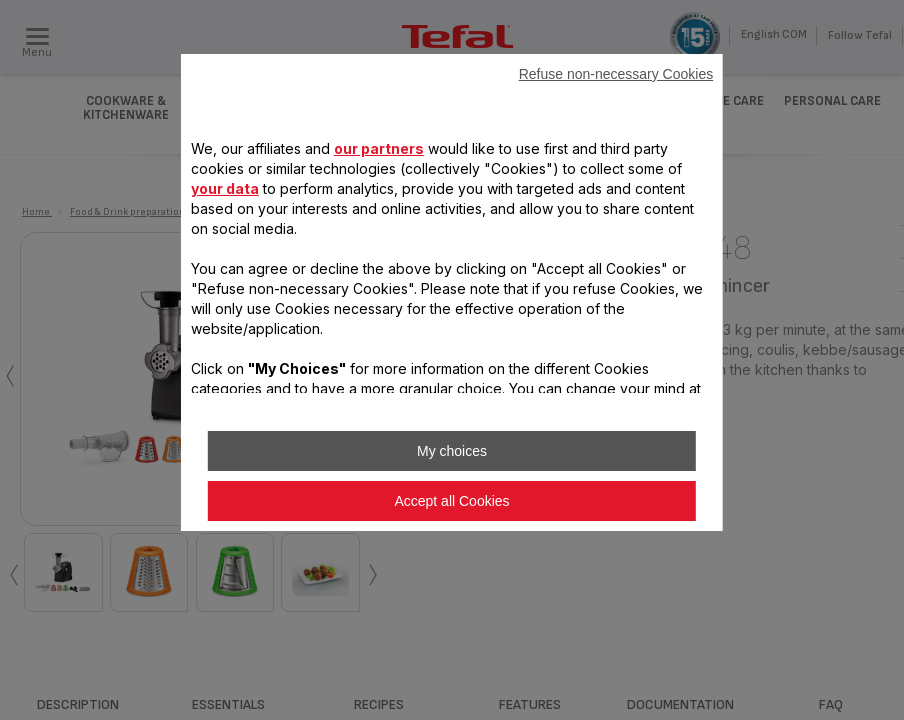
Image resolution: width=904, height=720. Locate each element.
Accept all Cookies (451, 501)
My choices (452, 451)
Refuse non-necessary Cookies (616, 74)
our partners (379, 148)
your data (225, 188)
